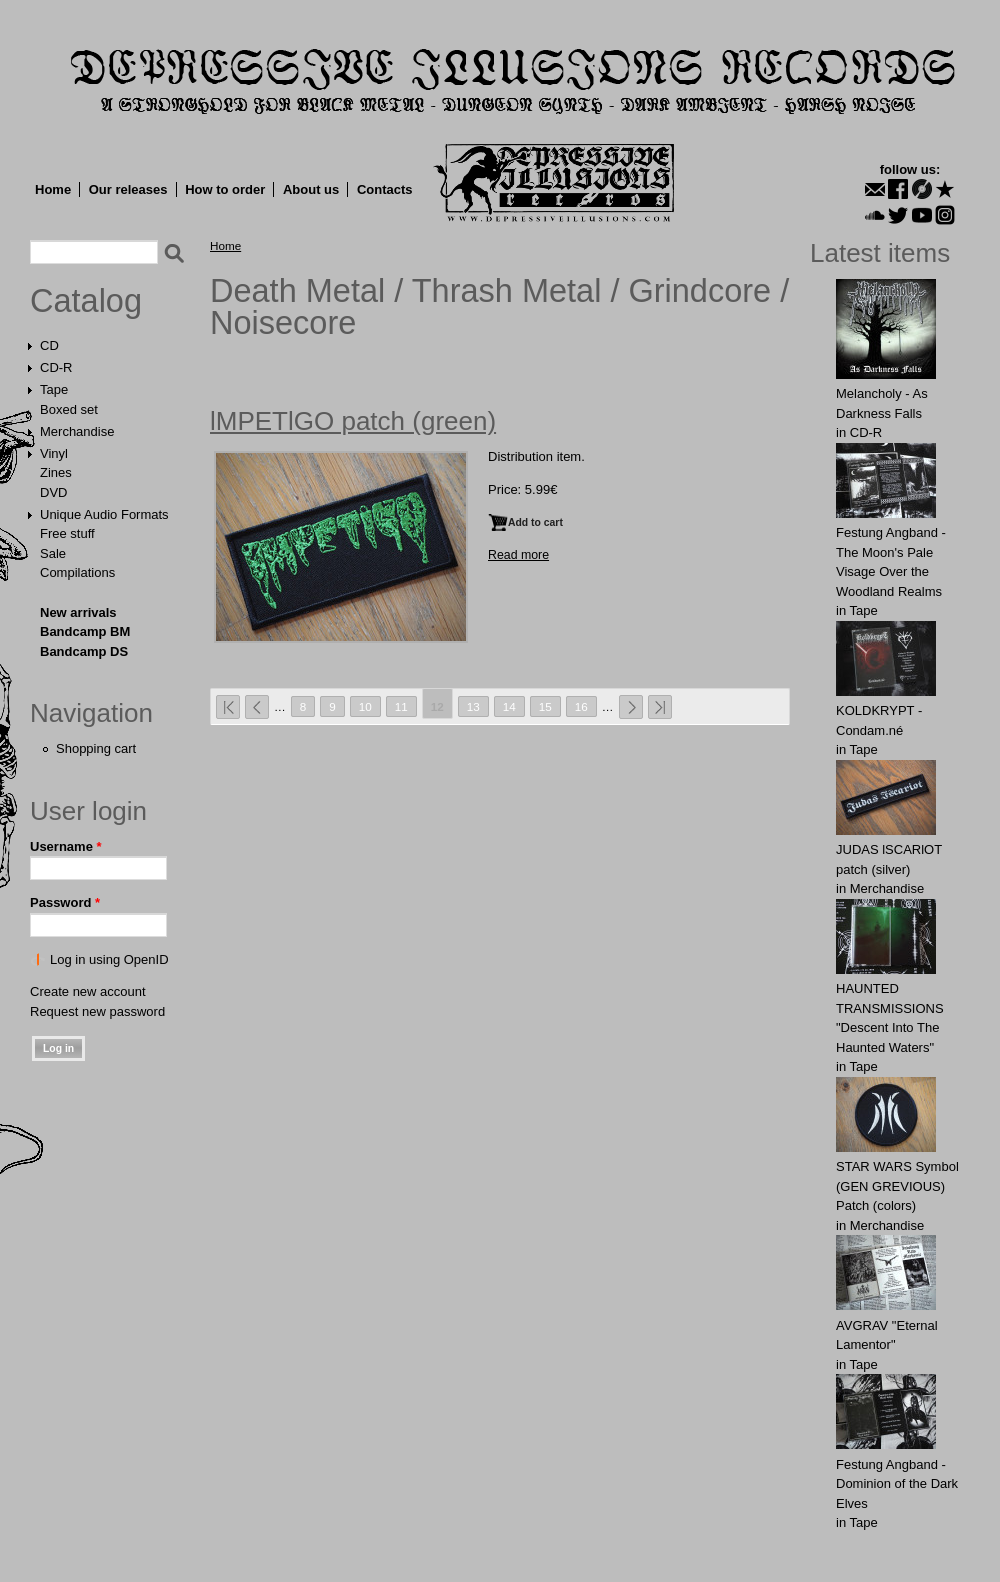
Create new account (88, 991)
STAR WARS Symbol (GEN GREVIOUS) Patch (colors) (897, 1186)
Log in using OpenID (109, 959)
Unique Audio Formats (104, 514)
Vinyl (54, 453)
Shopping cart (96, 748)
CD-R (56, 367)
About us (311, 189)
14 (509, 706)
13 (473, 706)
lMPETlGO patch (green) (353, 421)
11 (401, 706)
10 (365, 706)
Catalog (86, 301)
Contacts (385, 189)
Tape (54, 389)
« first (228, 707)
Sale (53, 553)
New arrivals (78, 612)
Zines (56, 472)
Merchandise (77, 431)
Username (66, 846)
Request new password (97, 1011)
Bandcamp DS (84, 651)
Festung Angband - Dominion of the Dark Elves (897, 1484)
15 (545, 706)
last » (660, 707)
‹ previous (257, 707)
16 (581, 706)
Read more (518, 555)
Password (65, 902)
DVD (53, 492)
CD (49, 345)
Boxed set (69, 409)
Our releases (128, 189)
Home (53, 189)
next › (631, 707)
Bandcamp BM (85, 631)
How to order (225, 189)
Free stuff (67, 533)
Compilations (77, 572)
